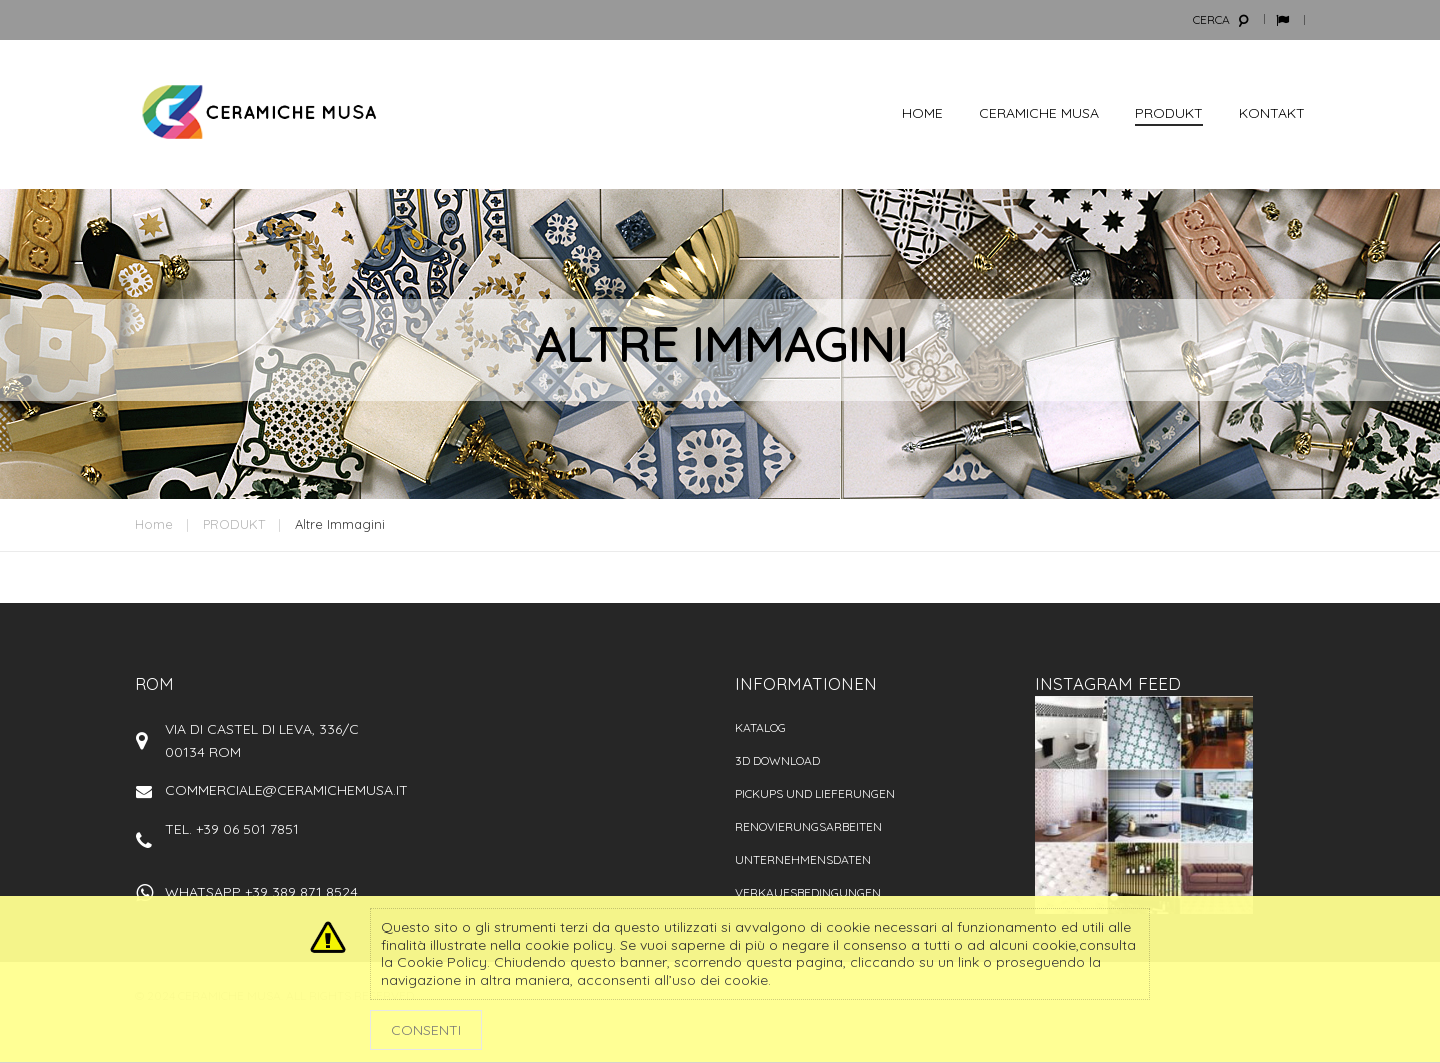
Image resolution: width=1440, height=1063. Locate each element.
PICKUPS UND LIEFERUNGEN (815, 793)
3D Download (777, 760)
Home (154, 524)
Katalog (760, 727)
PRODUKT (234, 524)
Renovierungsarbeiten (808, 826)
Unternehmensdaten (803, 859)
